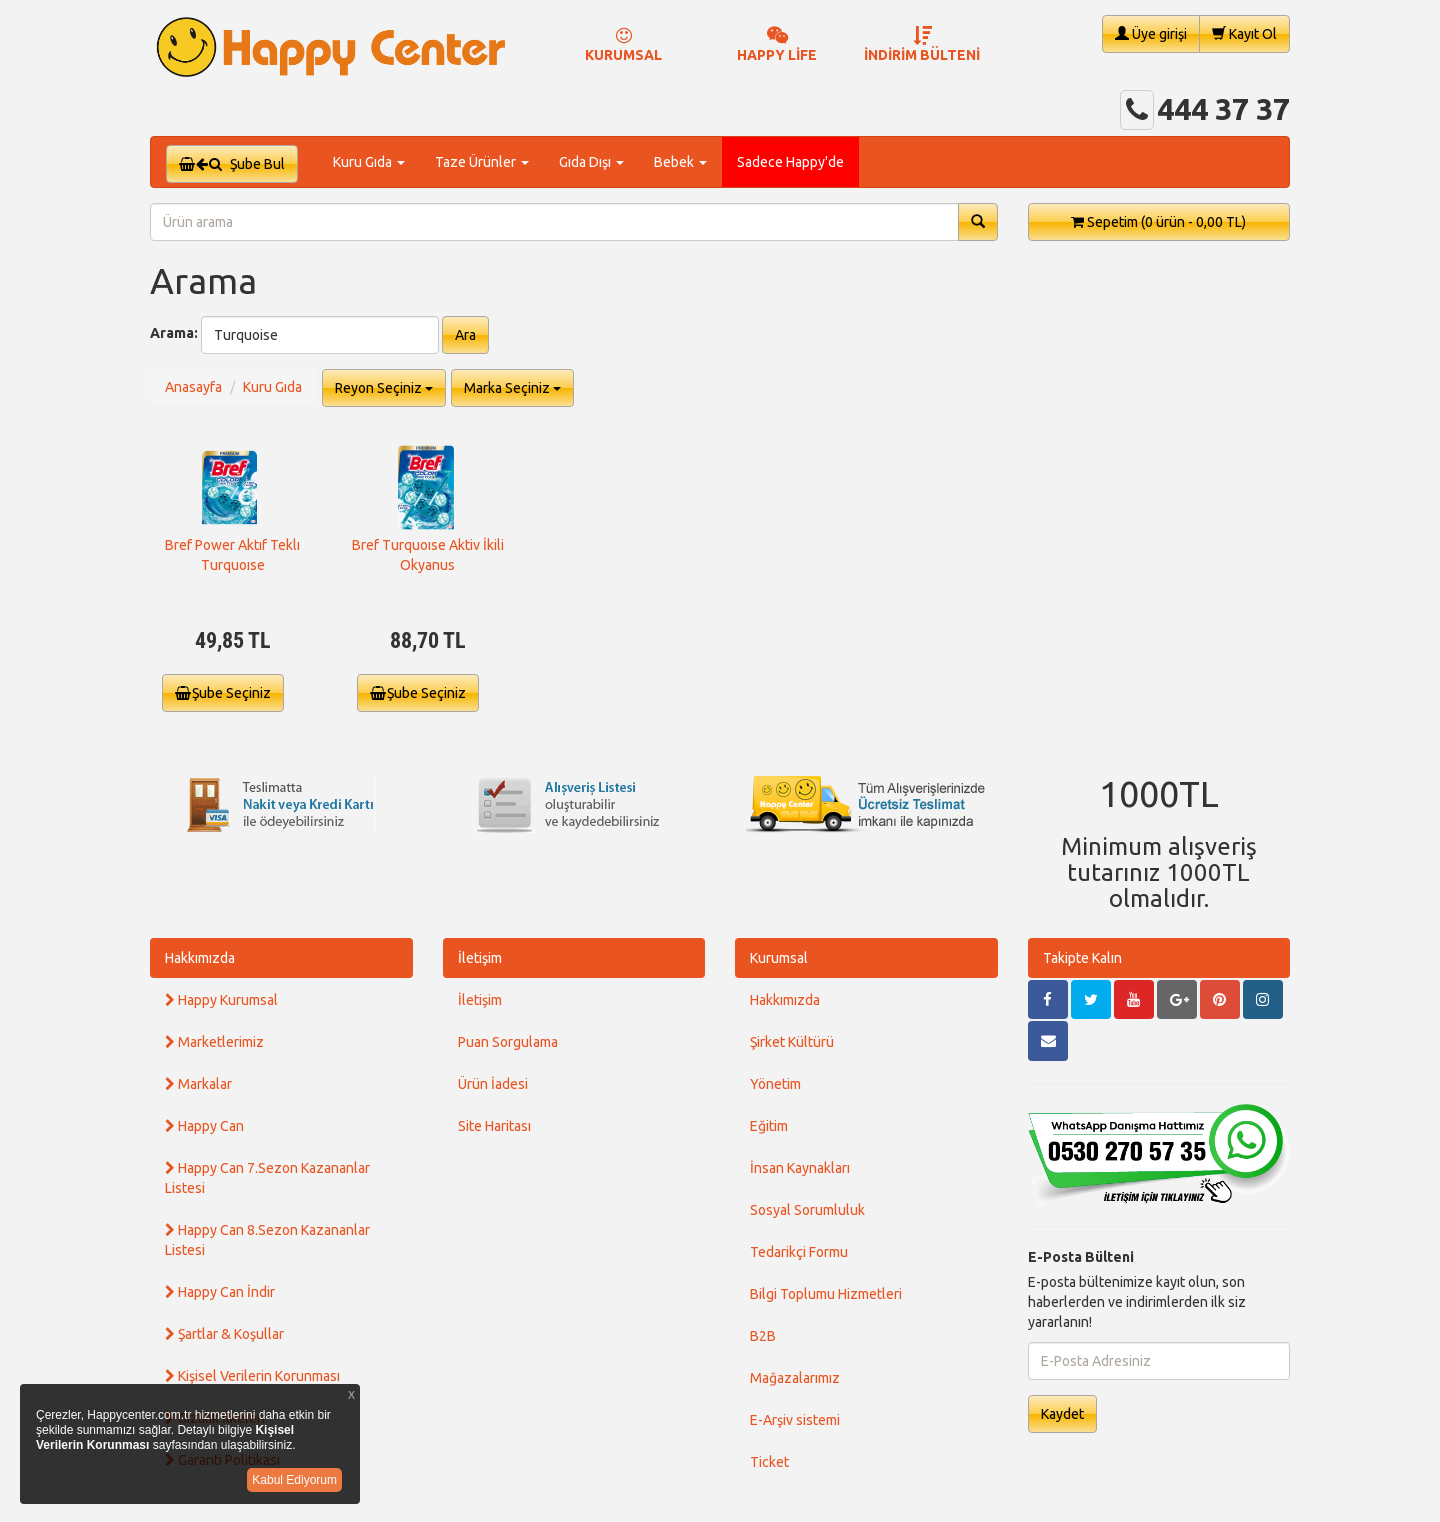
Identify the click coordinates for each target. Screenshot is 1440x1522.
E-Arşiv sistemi (795, 1420)
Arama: (174, 333)
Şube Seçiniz (223, 693)
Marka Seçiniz (512, 388)
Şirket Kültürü (792, 1042)
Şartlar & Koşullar (224, 1334)
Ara (465, 335)
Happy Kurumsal (221, 1000)
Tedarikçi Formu (799, 1252)
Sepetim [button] (1158, 222)
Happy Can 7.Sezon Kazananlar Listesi (267, 1178)
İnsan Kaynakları (800, 1168)
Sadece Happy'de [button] (790, 162)
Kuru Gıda (272, 387)
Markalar (198, 1084)
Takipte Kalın (1082, 958)
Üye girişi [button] (1151, 33)
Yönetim (775, 1084)
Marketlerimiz (214, 1042)
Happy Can (204, 1126)
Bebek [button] (680, 162)
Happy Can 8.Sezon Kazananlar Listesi (267, 1240)
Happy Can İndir (220, 1292)
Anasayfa (193, 387)
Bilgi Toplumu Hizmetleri (826, 1294)
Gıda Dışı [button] (591, 162)
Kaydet (1062, 1414)
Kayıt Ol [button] (1244, 33)
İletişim (480, 958)
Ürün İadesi (493, 1084)
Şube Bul (232, 164)
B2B (763, 1336)
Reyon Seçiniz (384, 388)
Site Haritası (494, 1126)
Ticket (769, 1462)
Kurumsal (779, 958)
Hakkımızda (200, 958)
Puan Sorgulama (508, 1042)
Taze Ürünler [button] (482, 162)
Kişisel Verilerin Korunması (252, 1376)
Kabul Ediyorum (294, 1480)
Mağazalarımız (795, 1378)
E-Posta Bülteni (1081, 1257)
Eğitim (769, 1126)
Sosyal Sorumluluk (807, 1210)
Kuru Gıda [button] (369, 162)
